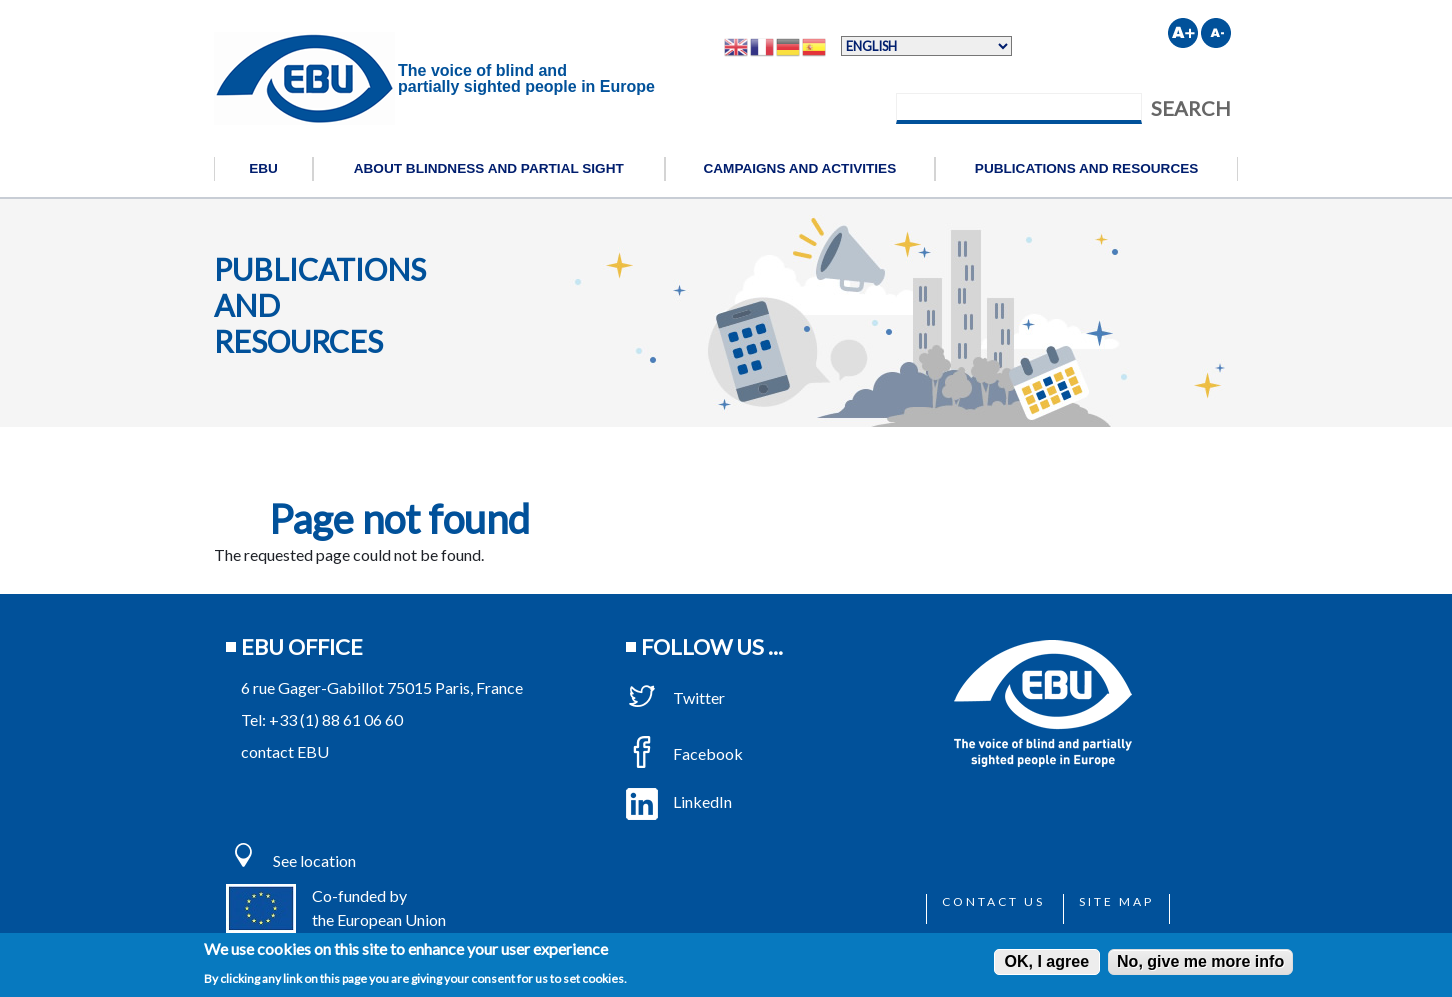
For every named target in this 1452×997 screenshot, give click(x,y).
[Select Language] (926, 46)
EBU (263, 168)
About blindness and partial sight (489, 168)
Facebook (684, 753)
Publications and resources (1087, 168)
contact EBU (285, 751)
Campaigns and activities (799, 168)
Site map (1116, 901)
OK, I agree (1047, 961)
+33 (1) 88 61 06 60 (336, 719)
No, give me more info (1200, 961)
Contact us (993, 901)
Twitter (675, 697)
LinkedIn (679, 801)
